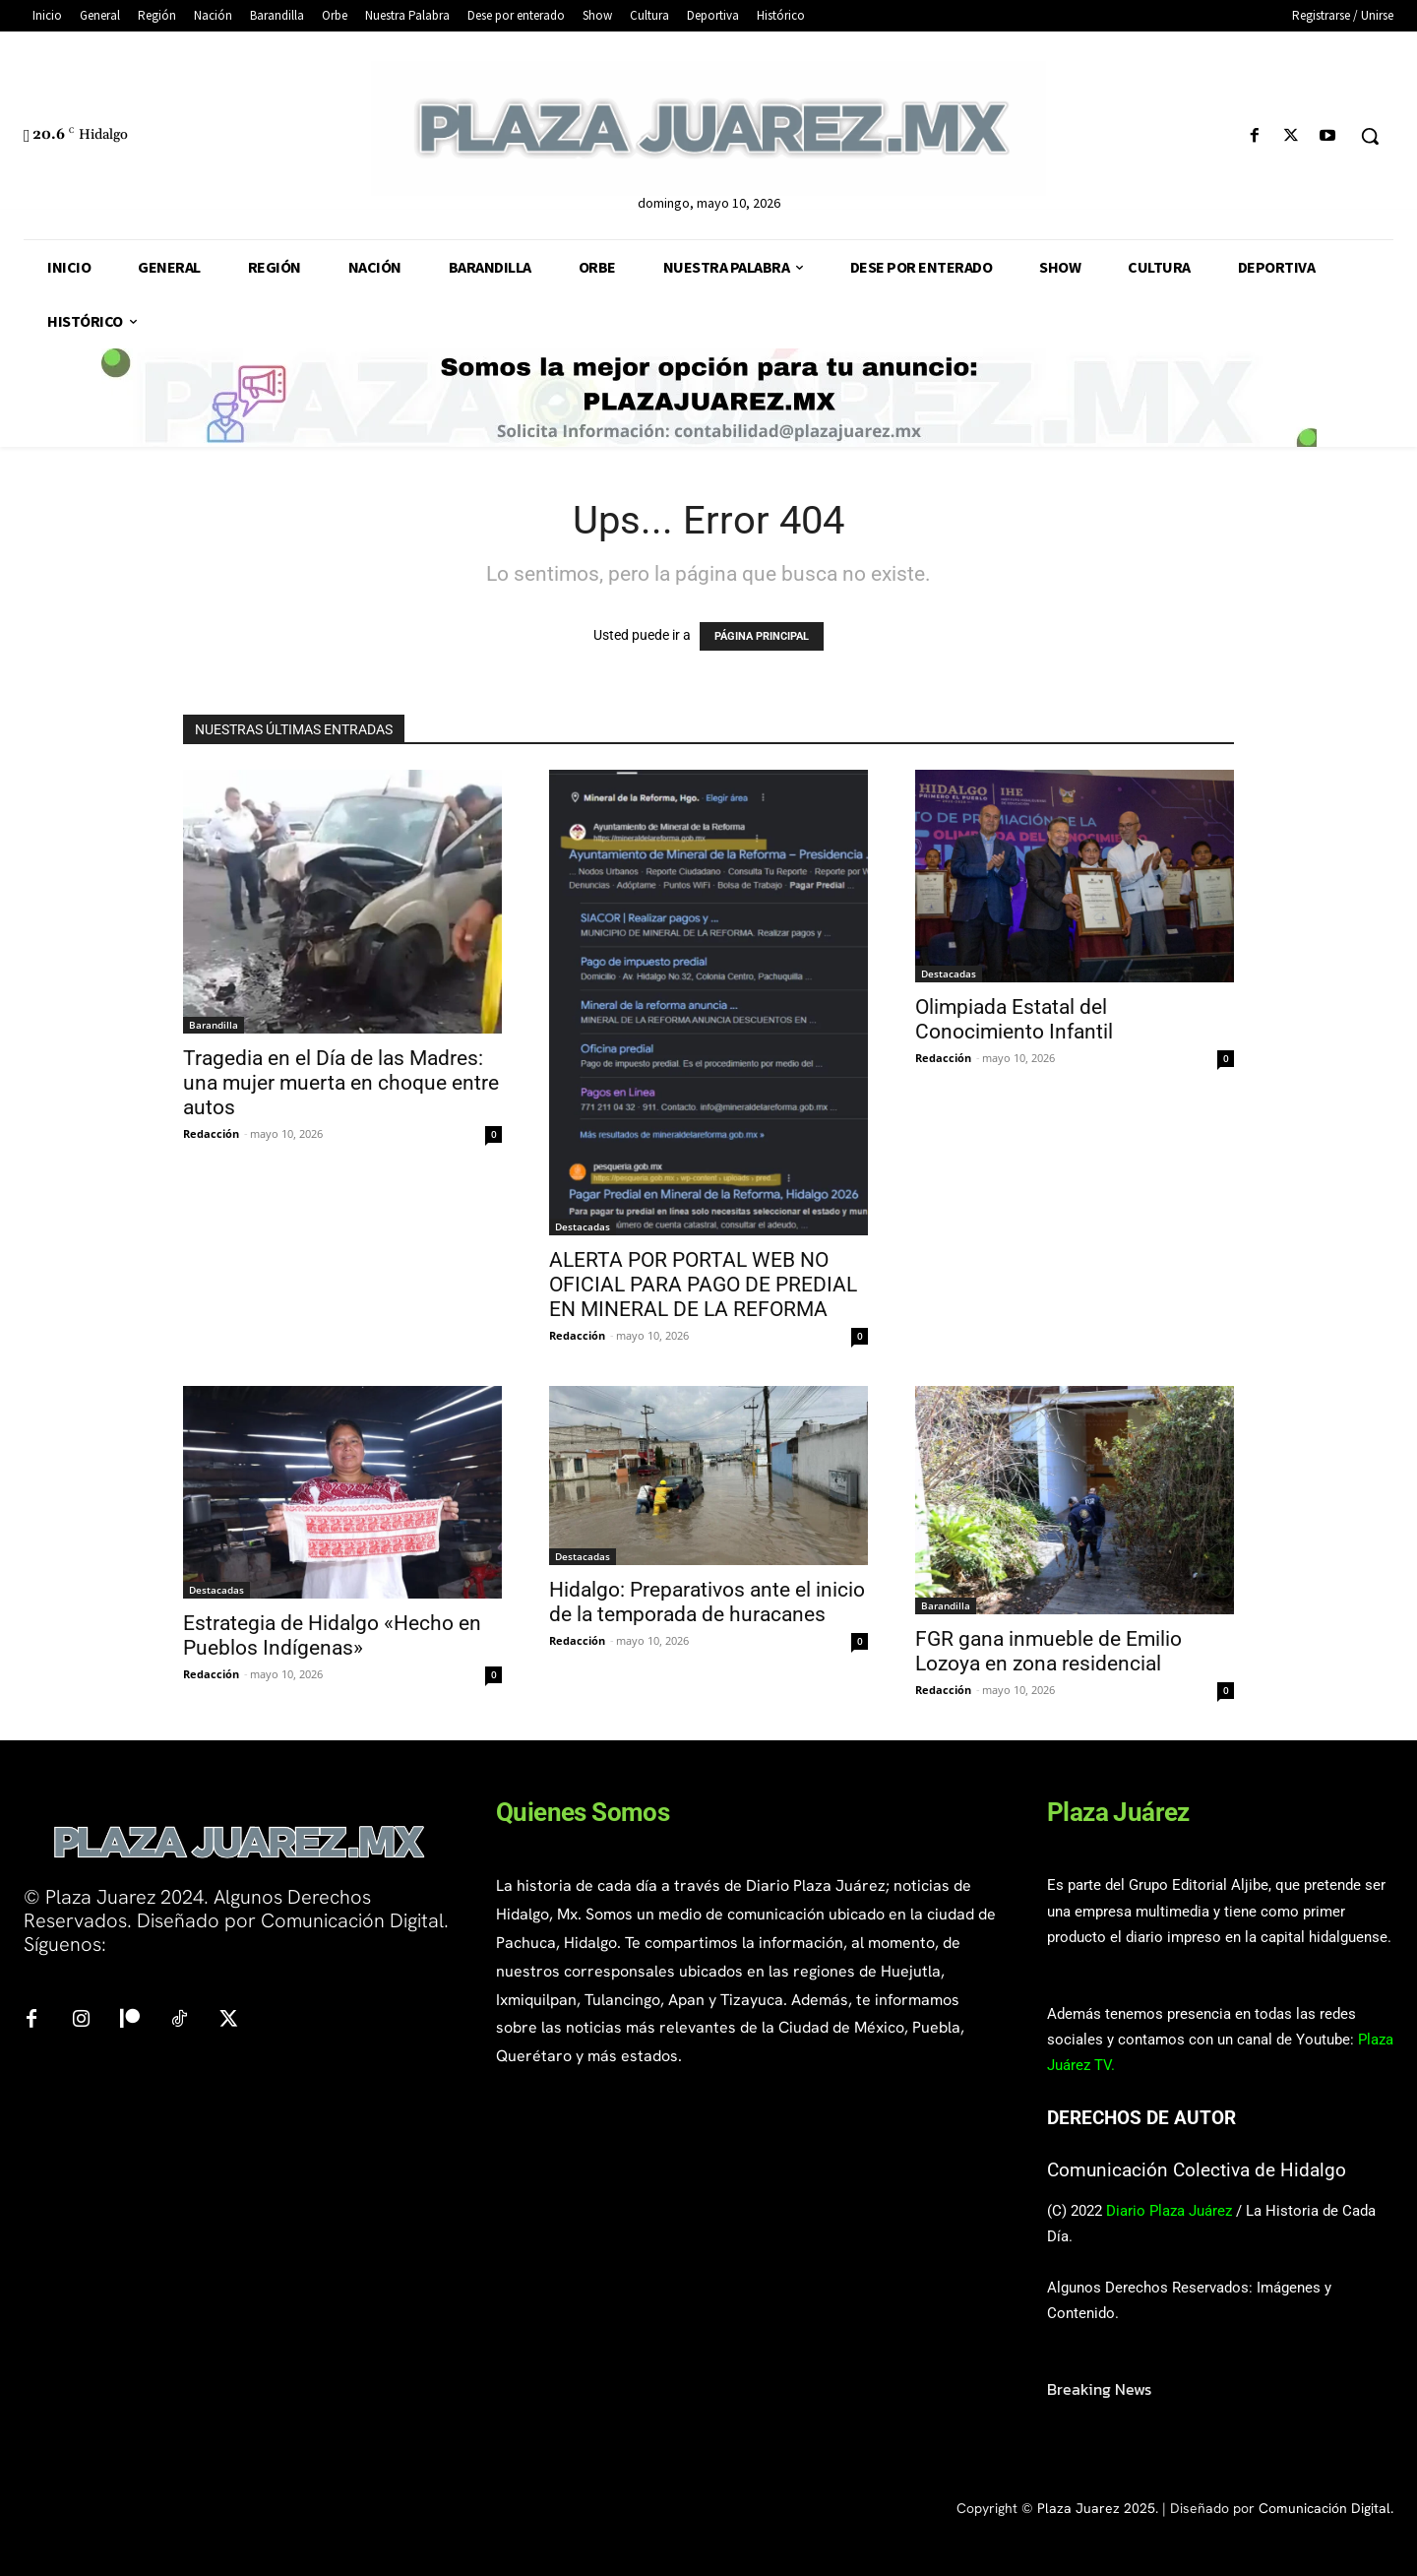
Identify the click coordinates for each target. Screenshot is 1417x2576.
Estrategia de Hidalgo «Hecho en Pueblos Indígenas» (332, 1635)
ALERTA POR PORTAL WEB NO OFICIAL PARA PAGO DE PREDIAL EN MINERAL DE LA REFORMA (703, 1284)
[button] (1369, 135)
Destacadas (582, 1226)
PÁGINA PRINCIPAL (761, 636)
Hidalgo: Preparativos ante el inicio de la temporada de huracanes (707, 1602)
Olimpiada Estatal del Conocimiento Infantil (1014, 1019)
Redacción (211, 1133)
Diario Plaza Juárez (1169, 2211)
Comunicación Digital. (1326, 2508)
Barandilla (213, 1025)
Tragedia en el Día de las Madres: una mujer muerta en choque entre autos (341, 1082)
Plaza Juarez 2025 (1096, 2508)
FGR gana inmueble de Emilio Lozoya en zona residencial (1048, 1651)
